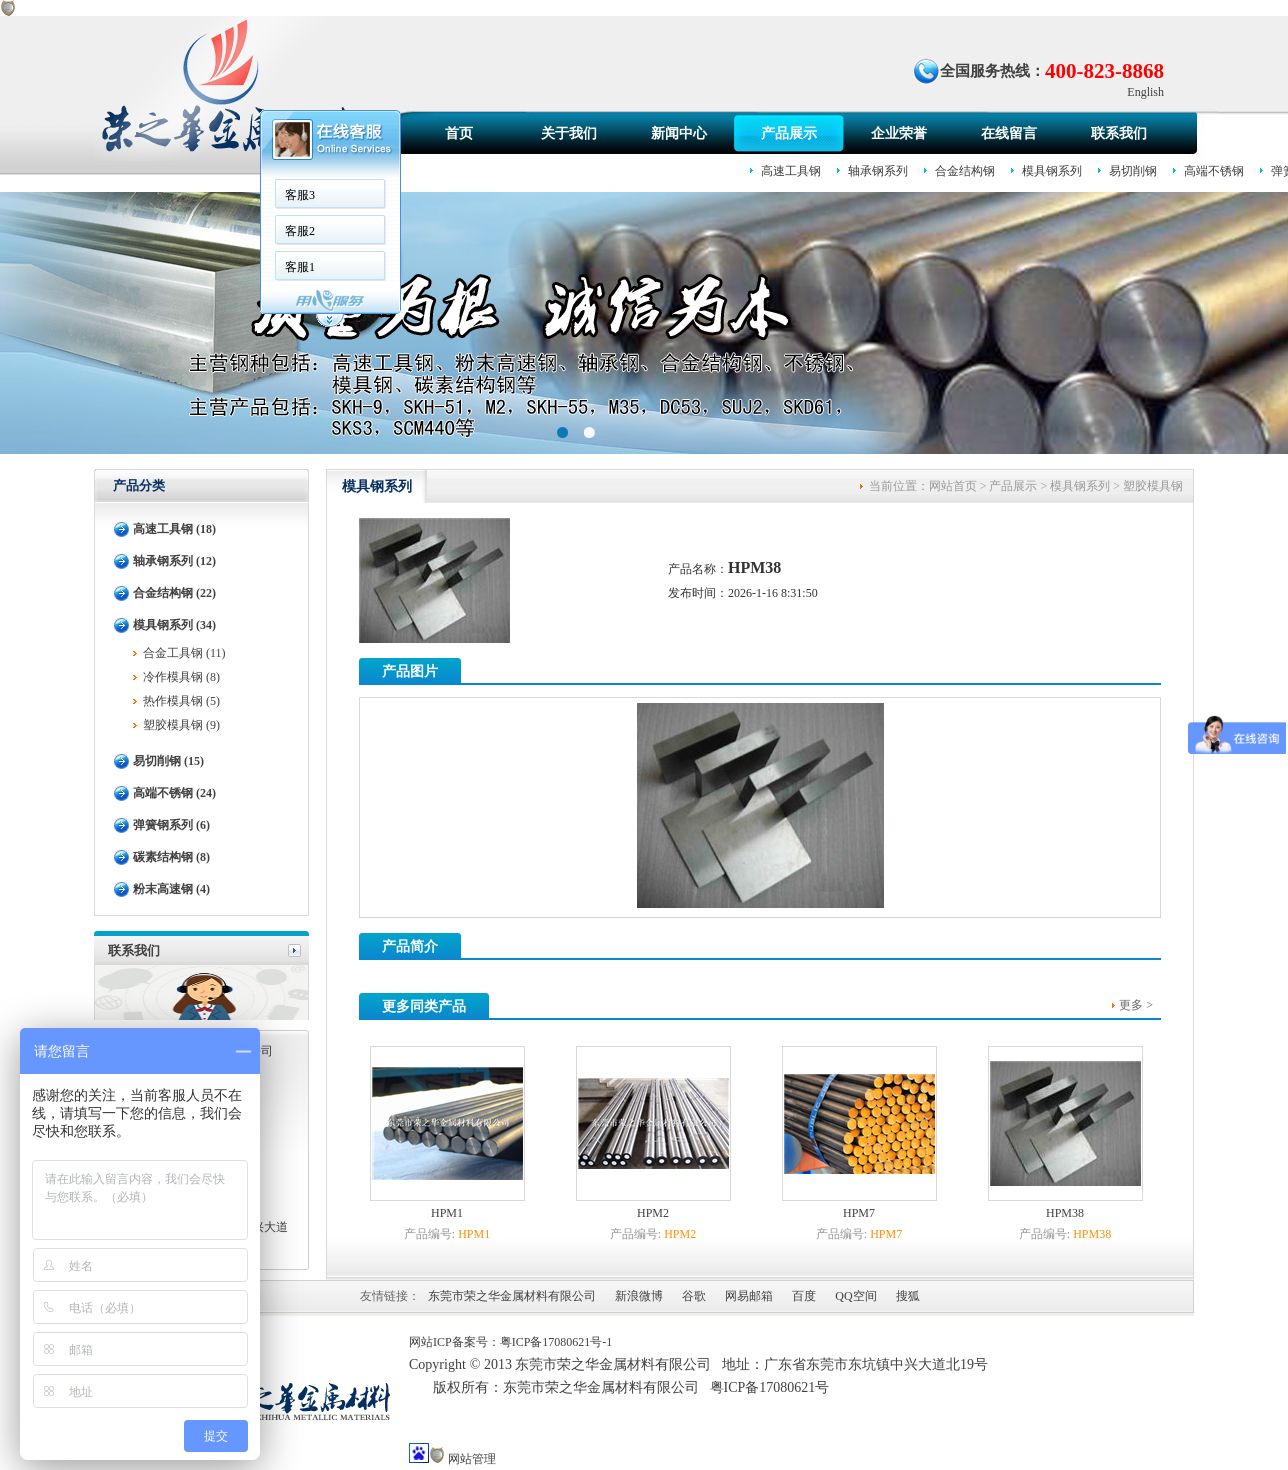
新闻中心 (679, 133)
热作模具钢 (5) (181, 701)
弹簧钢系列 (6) (171, 825)
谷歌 (694, 1296)
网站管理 (472, 1459)
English (1145, 92)
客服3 (300, 195)
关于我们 (569, 133)
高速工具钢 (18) (174, 529)
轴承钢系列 (878, 171)
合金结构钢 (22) (174, 593)
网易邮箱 (749, 1296)
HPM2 (653, 1213)
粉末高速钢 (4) (171, 889)
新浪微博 (639, 1296)
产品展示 (789, 133)
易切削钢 (1133, 171)
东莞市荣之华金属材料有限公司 (512, 1296)
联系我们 (1119, 133)
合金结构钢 (965, 171)
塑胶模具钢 (1153, 486)
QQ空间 (855, 1296)
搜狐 (908, 1296)
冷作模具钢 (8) (181, 677)
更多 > (1136, 1005)
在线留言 (1009, 133)
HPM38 (1065, 1213)
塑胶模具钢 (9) (181, 725)
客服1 (300, 267)
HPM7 (859, 1213)
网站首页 (953, 486)
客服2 (300, 231)
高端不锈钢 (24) (174, 793)
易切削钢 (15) (168, 761)
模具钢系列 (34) (174, 625)
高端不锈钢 (1214, 171)
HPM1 (447, 1213)
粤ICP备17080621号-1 (556, 1342)
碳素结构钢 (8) (171, 857)
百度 (804, 1296)
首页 (459, 133)
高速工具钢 (791, 171)
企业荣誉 (899, 133)
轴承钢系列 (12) (174, 561)
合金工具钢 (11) (184, 653)
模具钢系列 (1052, 171)
